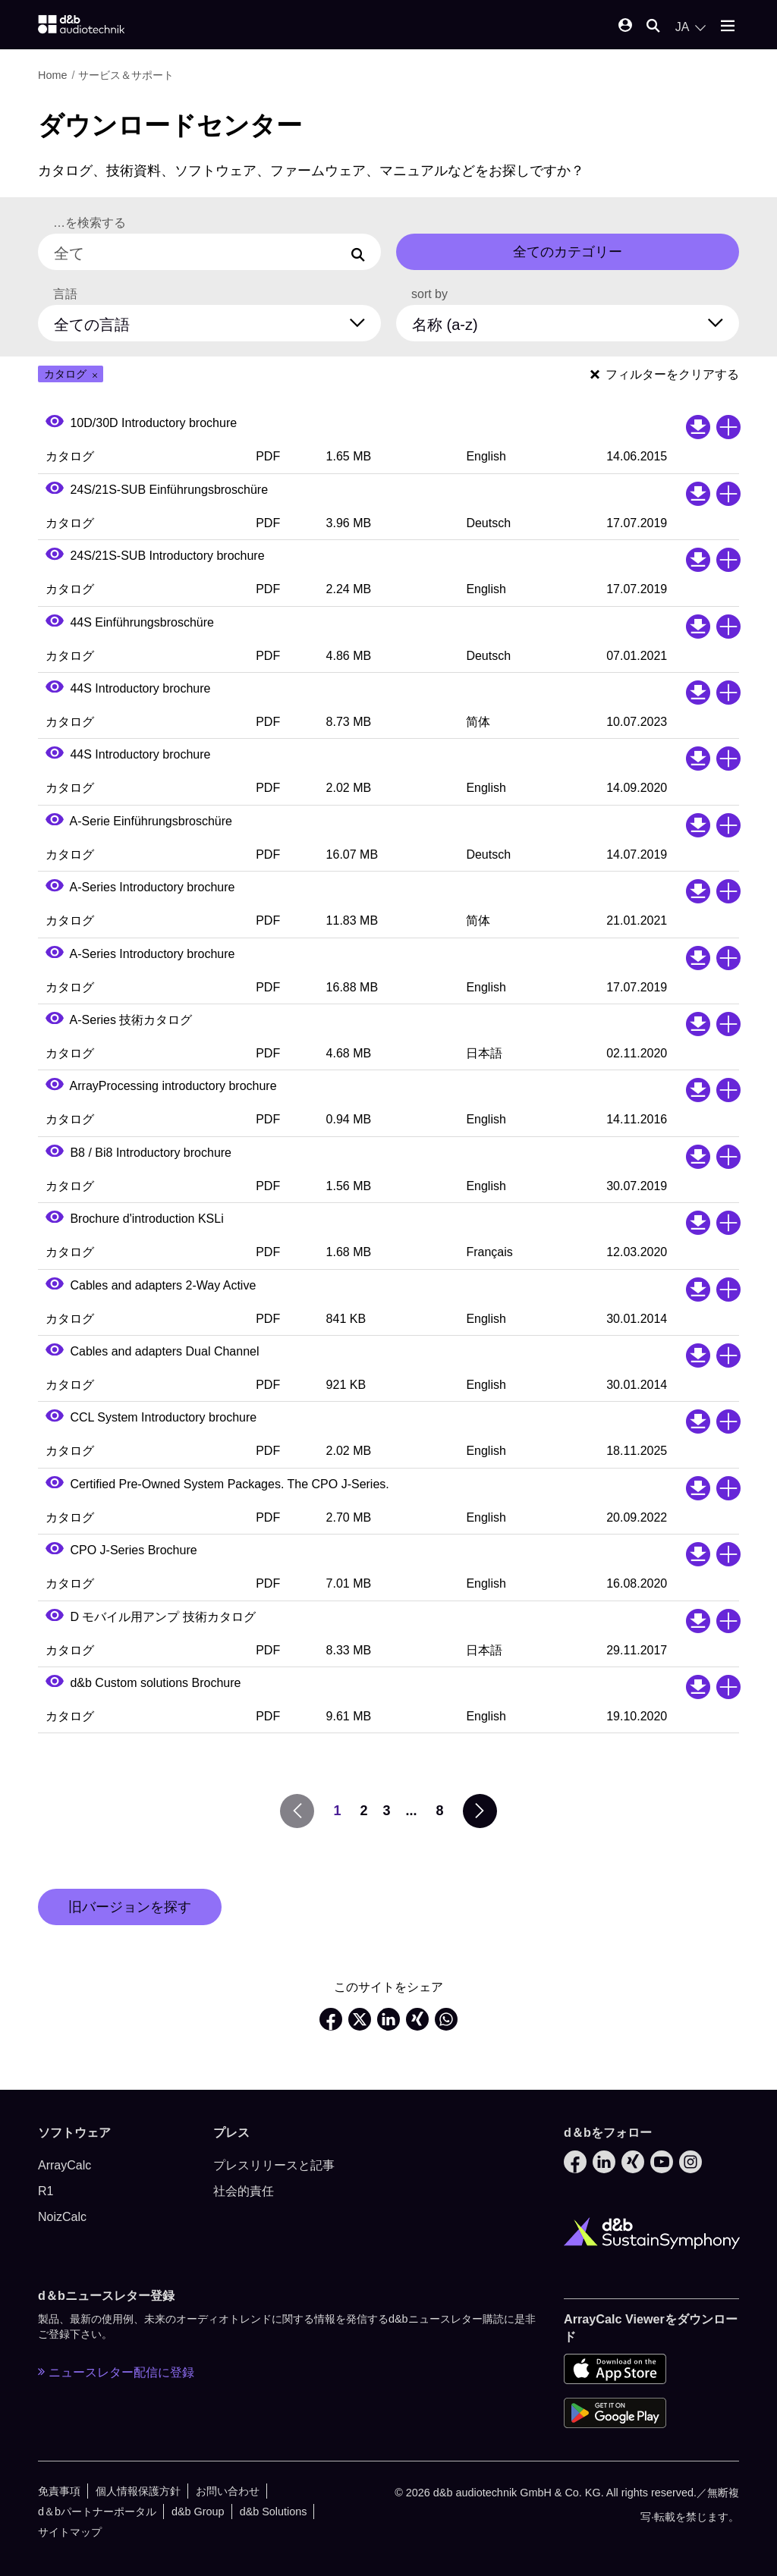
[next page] (480, 1811)
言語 (65, 294)
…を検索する (89, 223)
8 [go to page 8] (440, 1810)
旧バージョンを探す (129, 1907)
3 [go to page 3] (386, 1810)
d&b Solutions (273, 2511)
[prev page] (297, 1811)
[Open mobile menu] (727, 27)
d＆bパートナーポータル (97, 2511)
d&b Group (198, 2511)
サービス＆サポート (126, 75)
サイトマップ (70, 2532)
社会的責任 (243, 2191)
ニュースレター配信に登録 (116, 2372)
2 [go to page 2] (363, 1810)
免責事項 (59, 2491)
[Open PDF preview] (55, 423)
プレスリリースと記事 (274, 2165)
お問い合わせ (228, 2491)
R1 (45, 2191)
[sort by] (577, 321)
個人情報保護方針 (138, 2491)
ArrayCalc (64, 2165)
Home (52, 75)
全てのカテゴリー (567, 251)
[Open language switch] (690, 27)
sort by (429, 294)
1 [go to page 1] (337, 1810)
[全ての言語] (219, 321)
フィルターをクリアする (664, 374)
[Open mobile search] (653, 27)
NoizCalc (62, 2216)
